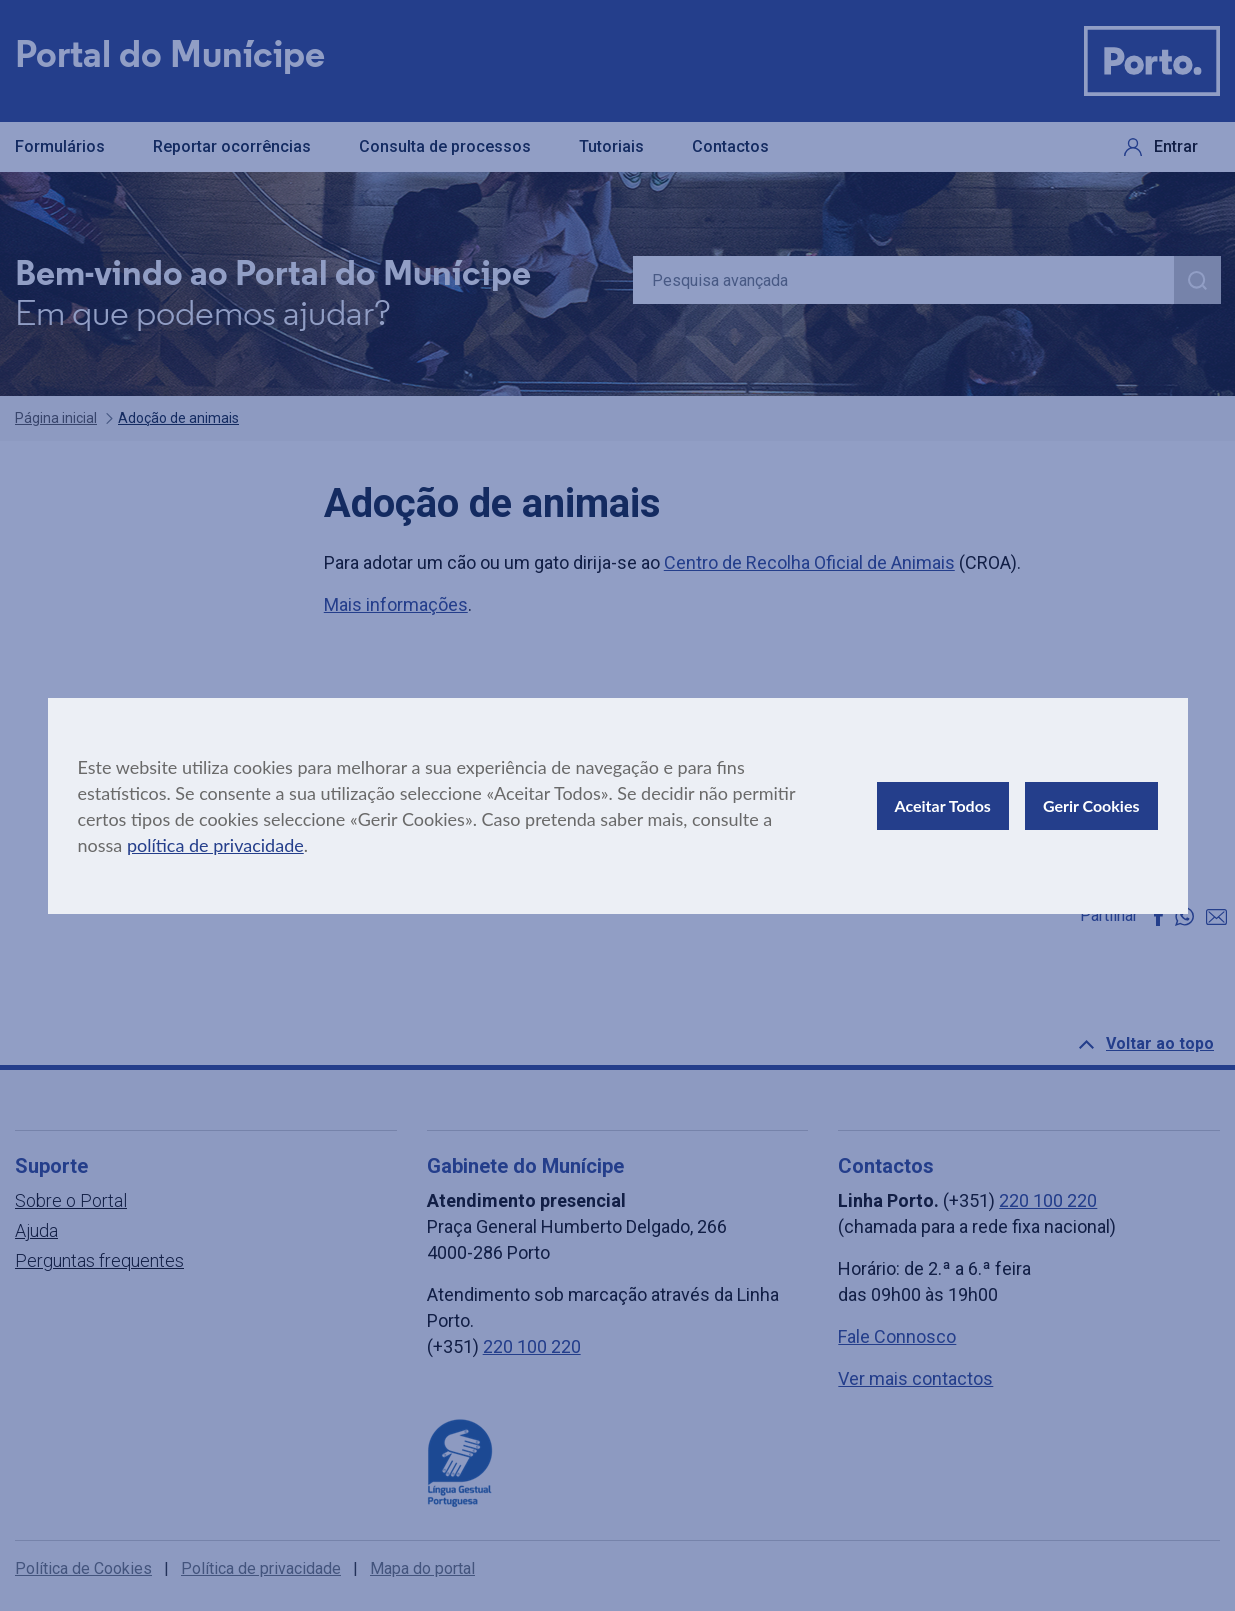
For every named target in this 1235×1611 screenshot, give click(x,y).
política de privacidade (215, 845)
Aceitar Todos (943, 805)
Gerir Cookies (1091, 805)
